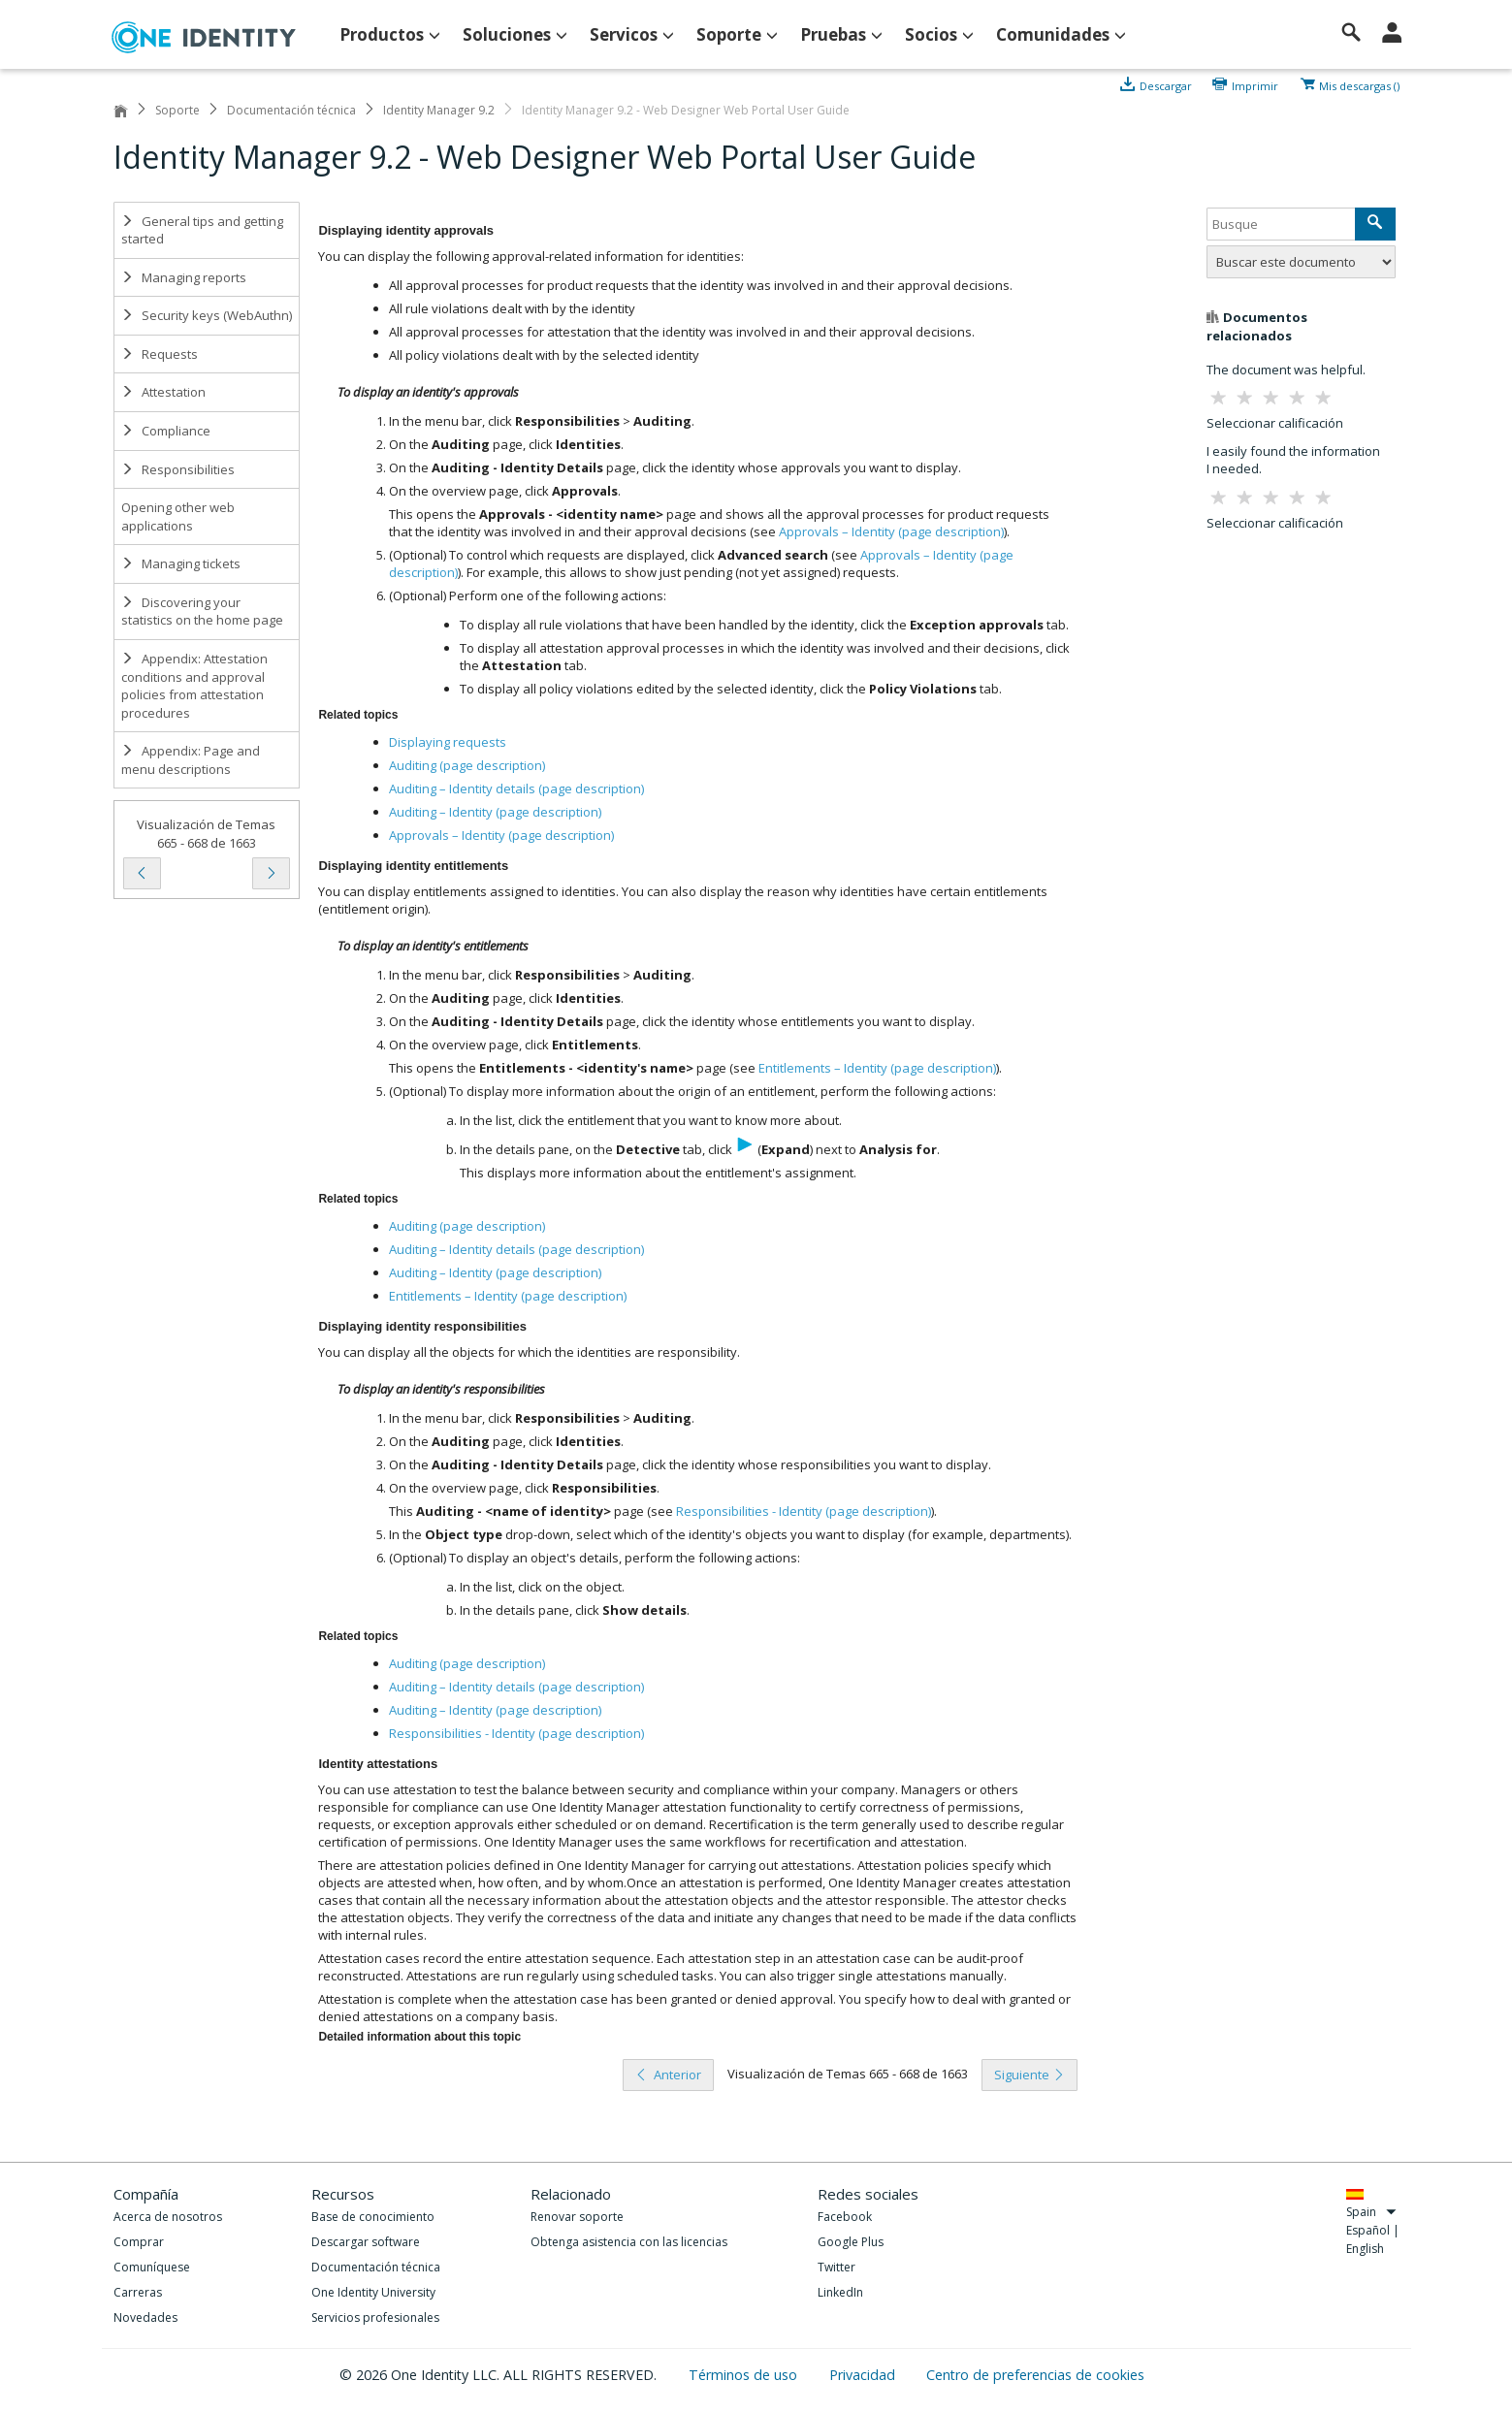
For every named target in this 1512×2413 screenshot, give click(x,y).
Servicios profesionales (375, 2317)
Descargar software (365, 2242)
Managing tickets (181, 563)
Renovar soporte (577, 2216)
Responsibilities (178, 469)
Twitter (836, 2267)
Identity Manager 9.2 (439, 110)
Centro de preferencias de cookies (1035, 2374)
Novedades (145, 2317)
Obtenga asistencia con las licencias (629, 2242)
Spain (1372, 2212)
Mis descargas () (1359, 84)
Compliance (165, 430)
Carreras (137, 2292)
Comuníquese (151, 2267)
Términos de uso (745, 2374)
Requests (159, 354)
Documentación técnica (291, 110)
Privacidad (864, 2374)
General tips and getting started (202, 230)
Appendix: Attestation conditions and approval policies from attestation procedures (194, 686)
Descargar (1166, 84)
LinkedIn (840, 2292)
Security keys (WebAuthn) (206, 315)
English (1365, 2248)
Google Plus (851, 2242)
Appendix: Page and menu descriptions (190, 760)
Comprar (138, 2242)
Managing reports (183, 277)
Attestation (163, 392)
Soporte (177, 110)
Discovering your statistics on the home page (202, 611)
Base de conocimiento (372, 2216)
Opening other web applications (178, 516)
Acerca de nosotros (167, 2216)
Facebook (845, 2216)
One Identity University (373, 2292)
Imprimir (1255, 84)
